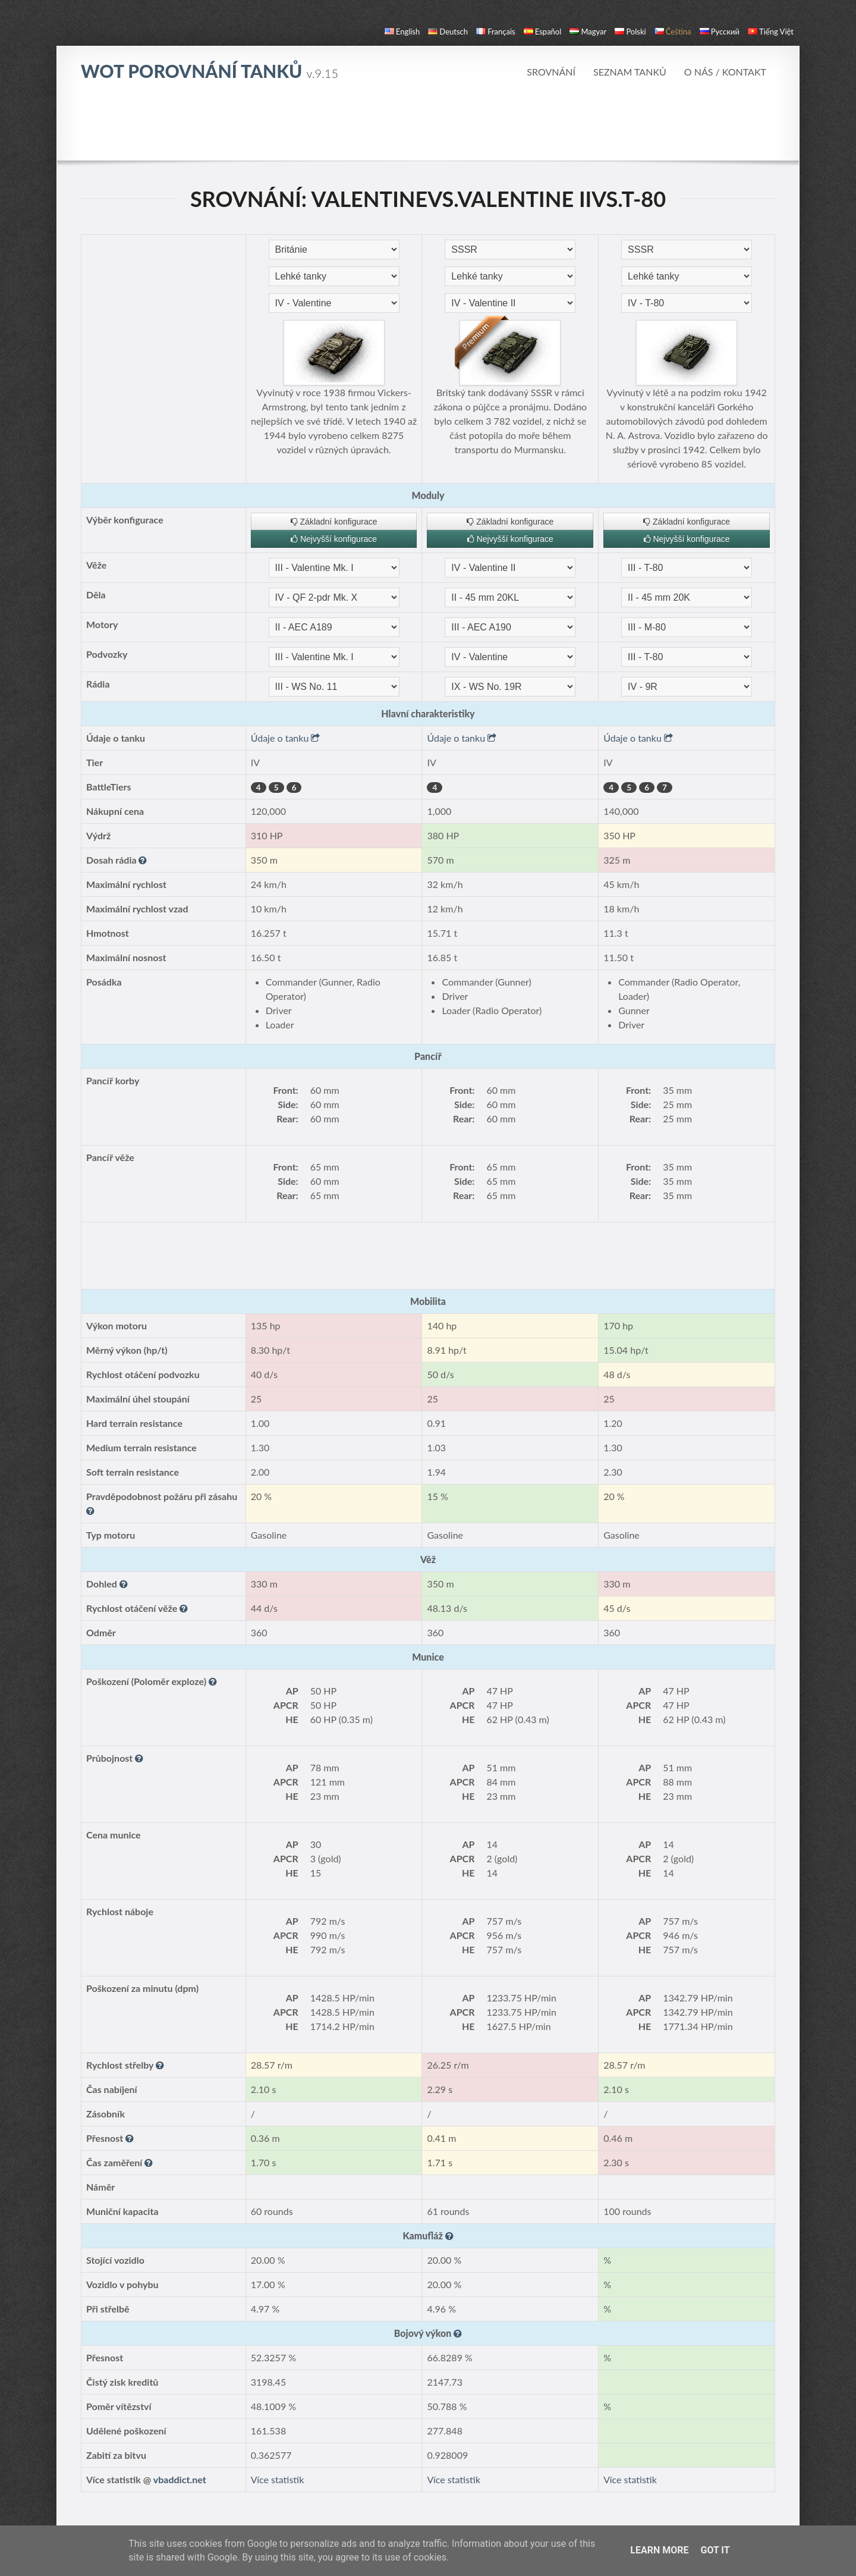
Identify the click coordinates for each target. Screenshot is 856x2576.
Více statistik (277, 2479)
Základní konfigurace (334, 521)
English (402, 31)
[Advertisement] (428, 127)
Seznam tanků (629, 71)
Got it (714, 2550)
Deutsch (448, 31)
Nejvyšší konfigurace (334, 539)
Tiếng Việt (771, 31)
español (542, 31)
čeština (672, 31)
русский (719, 31)
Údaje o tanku (285, 737)
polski (630, 31)
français (495, 31)
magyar (587, 31)
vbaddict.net (179, 2479)
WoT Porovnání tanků (209, 70)
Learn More (659, 2550)
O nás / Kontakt (725, 71)
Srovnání (551, 71)
